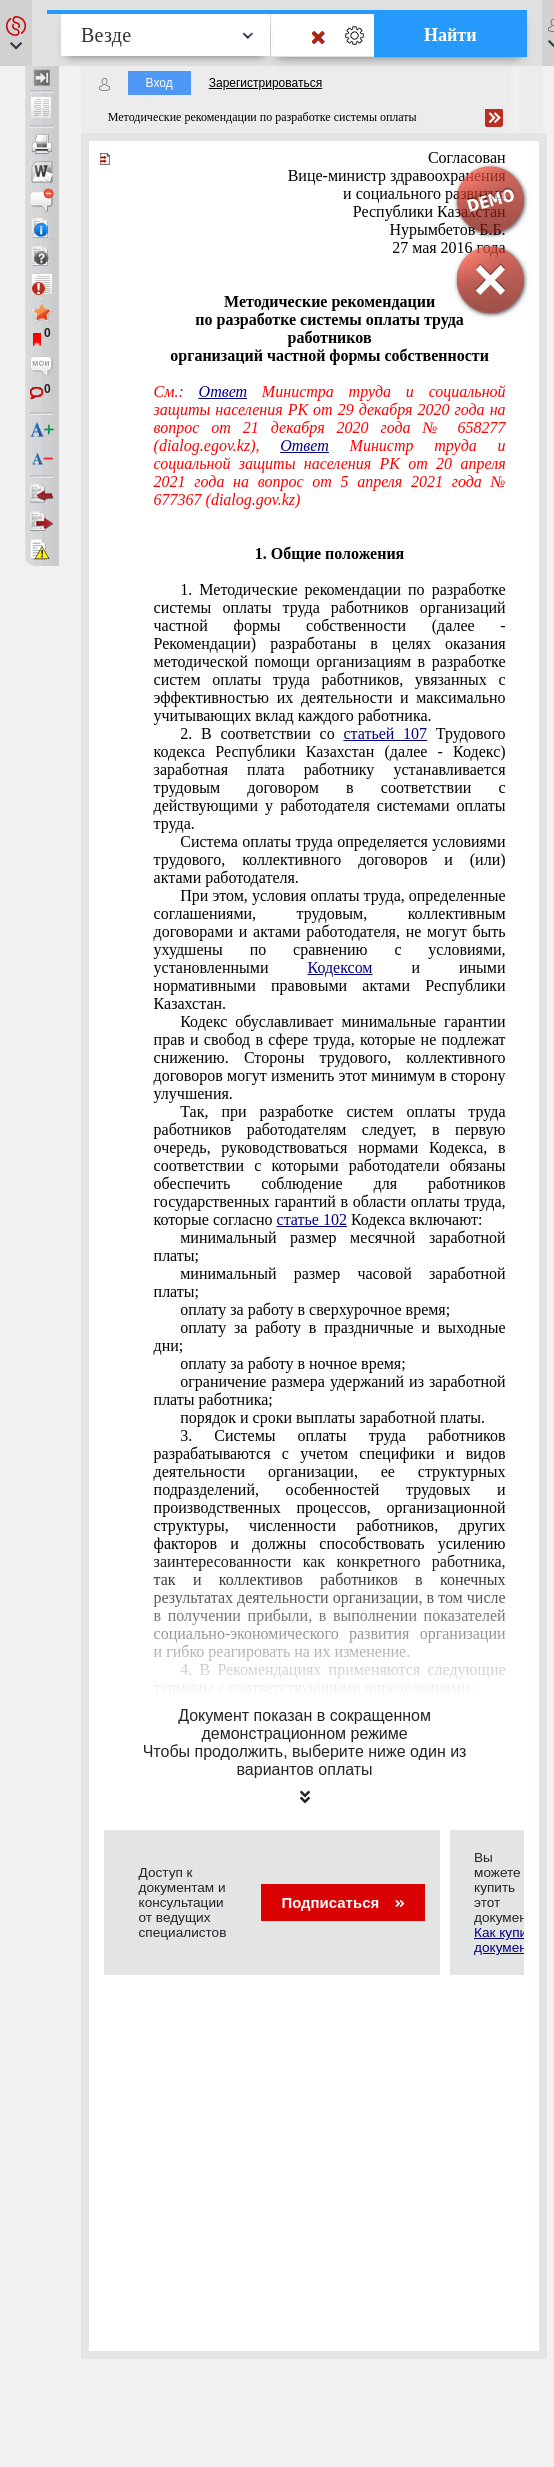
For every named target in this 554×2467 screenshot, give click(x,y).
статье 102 (312, 1219)
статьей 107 (385, 733)
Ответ (223, 391)
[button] (16, 33)
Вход (159, 83)
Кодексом (340, 967)
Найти (450, 35)
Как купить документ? (507, 1940)
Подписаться (342, 1902)
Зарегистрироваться (265, 83)
